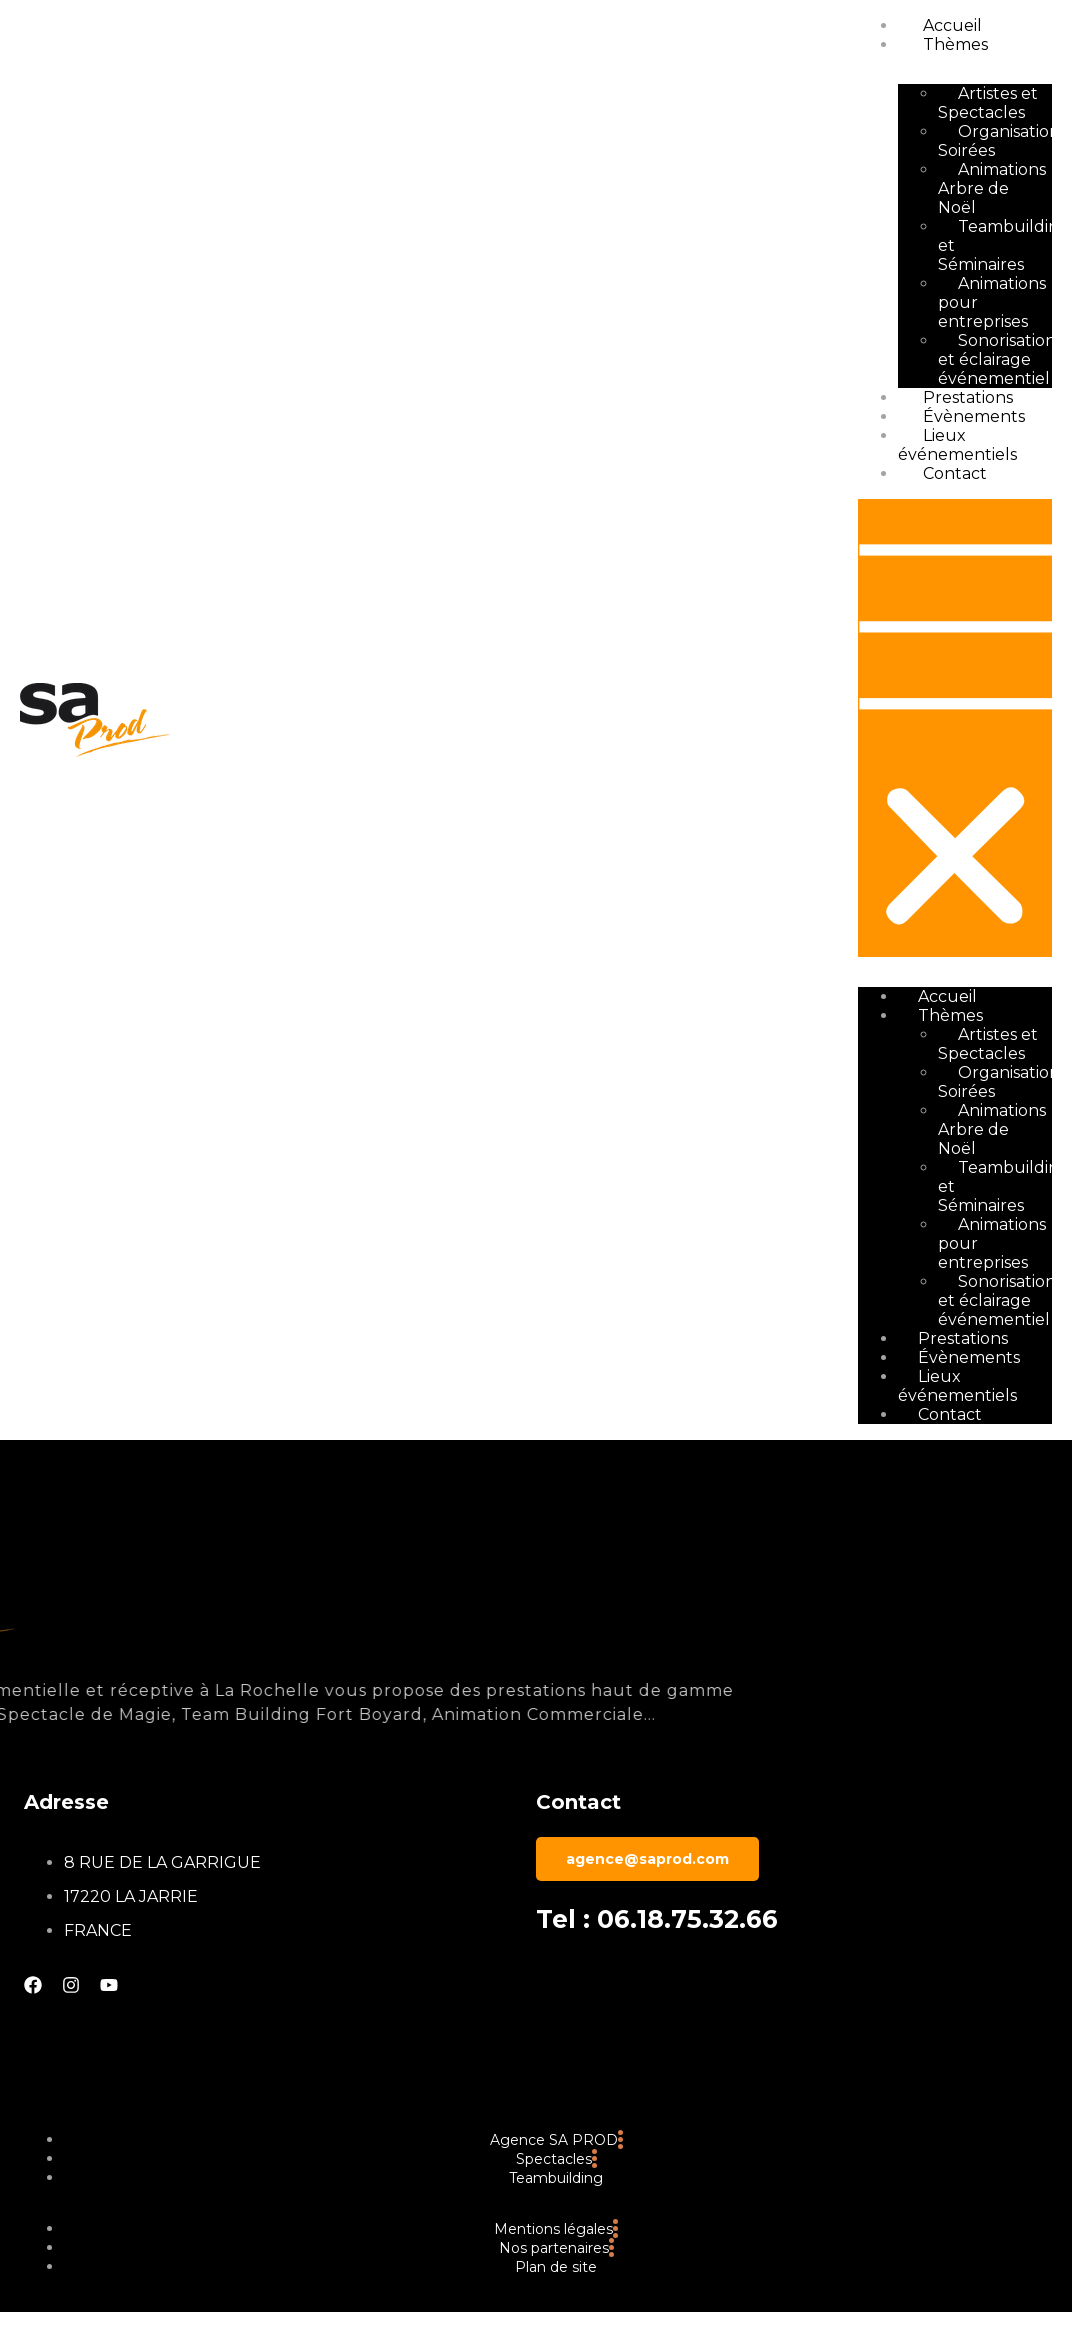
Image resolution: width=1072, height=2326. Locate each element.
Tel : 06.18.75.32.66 (657, 1919)
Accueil (952, 25)
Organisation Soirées (999, 141)
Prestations (968, 397)
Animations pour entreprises (992, 302)
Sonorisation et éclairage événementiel (997, 359)
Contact (955, 473)
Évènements (974, 416)
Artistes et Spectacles (988, 103)
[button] (955, 728)
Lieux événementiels (957, 445)
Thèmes (955, 44)
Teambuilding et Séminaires (1004, 245)
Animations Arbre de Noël (992, 188)
